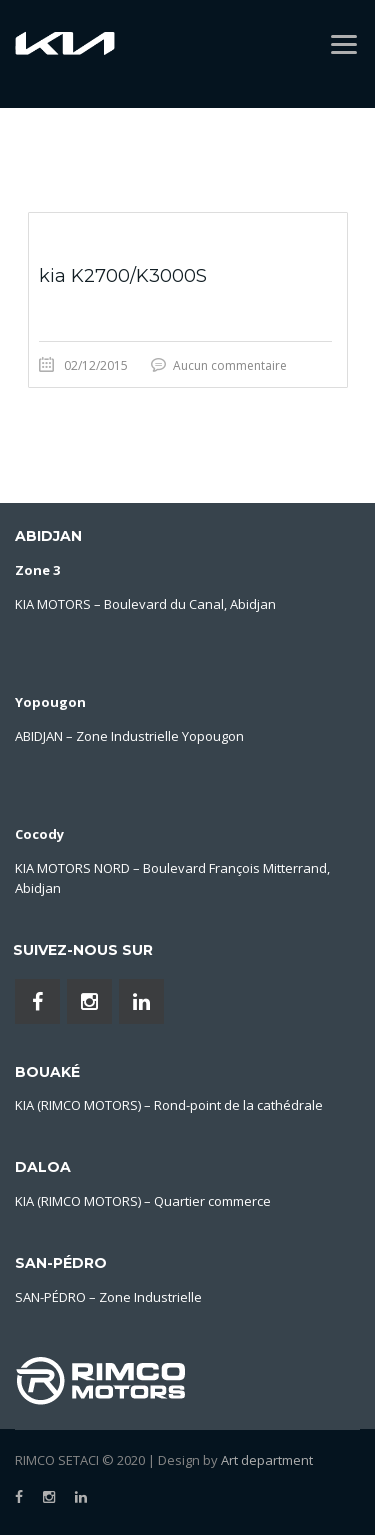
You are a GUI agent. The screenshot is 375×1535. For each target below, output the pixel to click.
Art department (267, 1460)
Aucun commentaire (230, 365)
